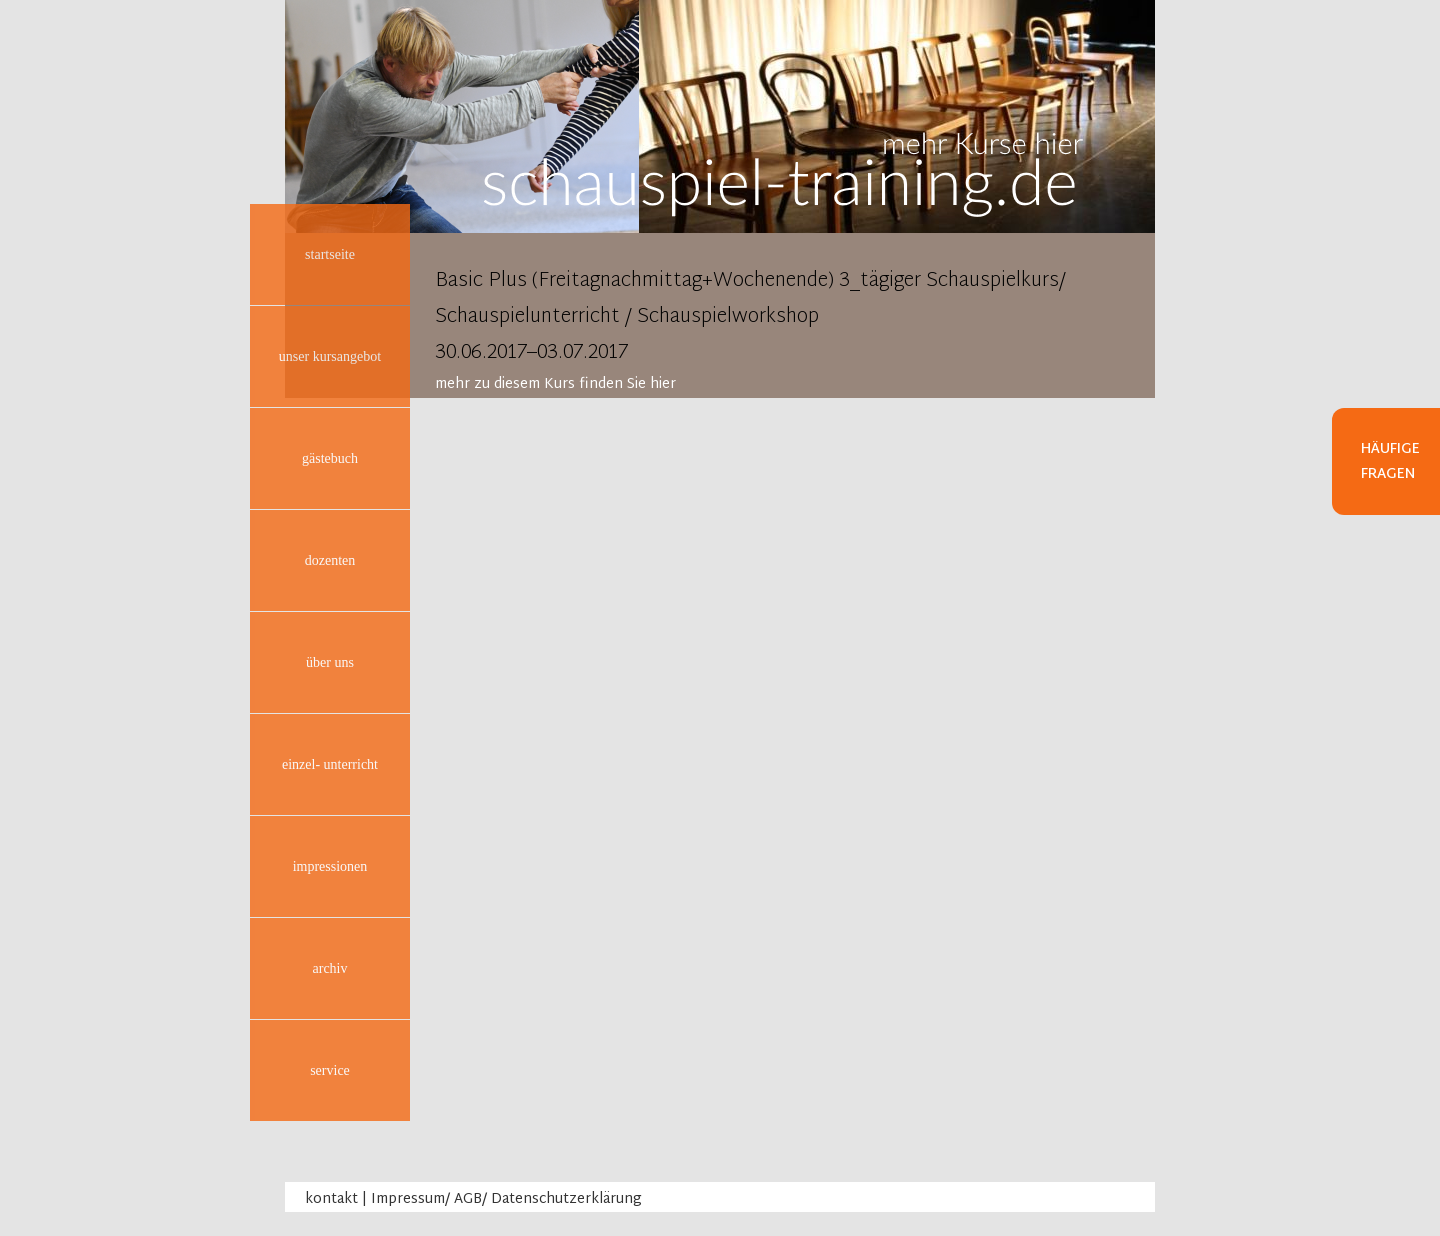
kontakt (331, 1199)
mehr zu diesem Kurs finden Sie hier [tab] (555, 384)
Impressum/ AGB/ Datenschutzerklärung (506, 1199)
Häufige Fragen (1390, 462)
